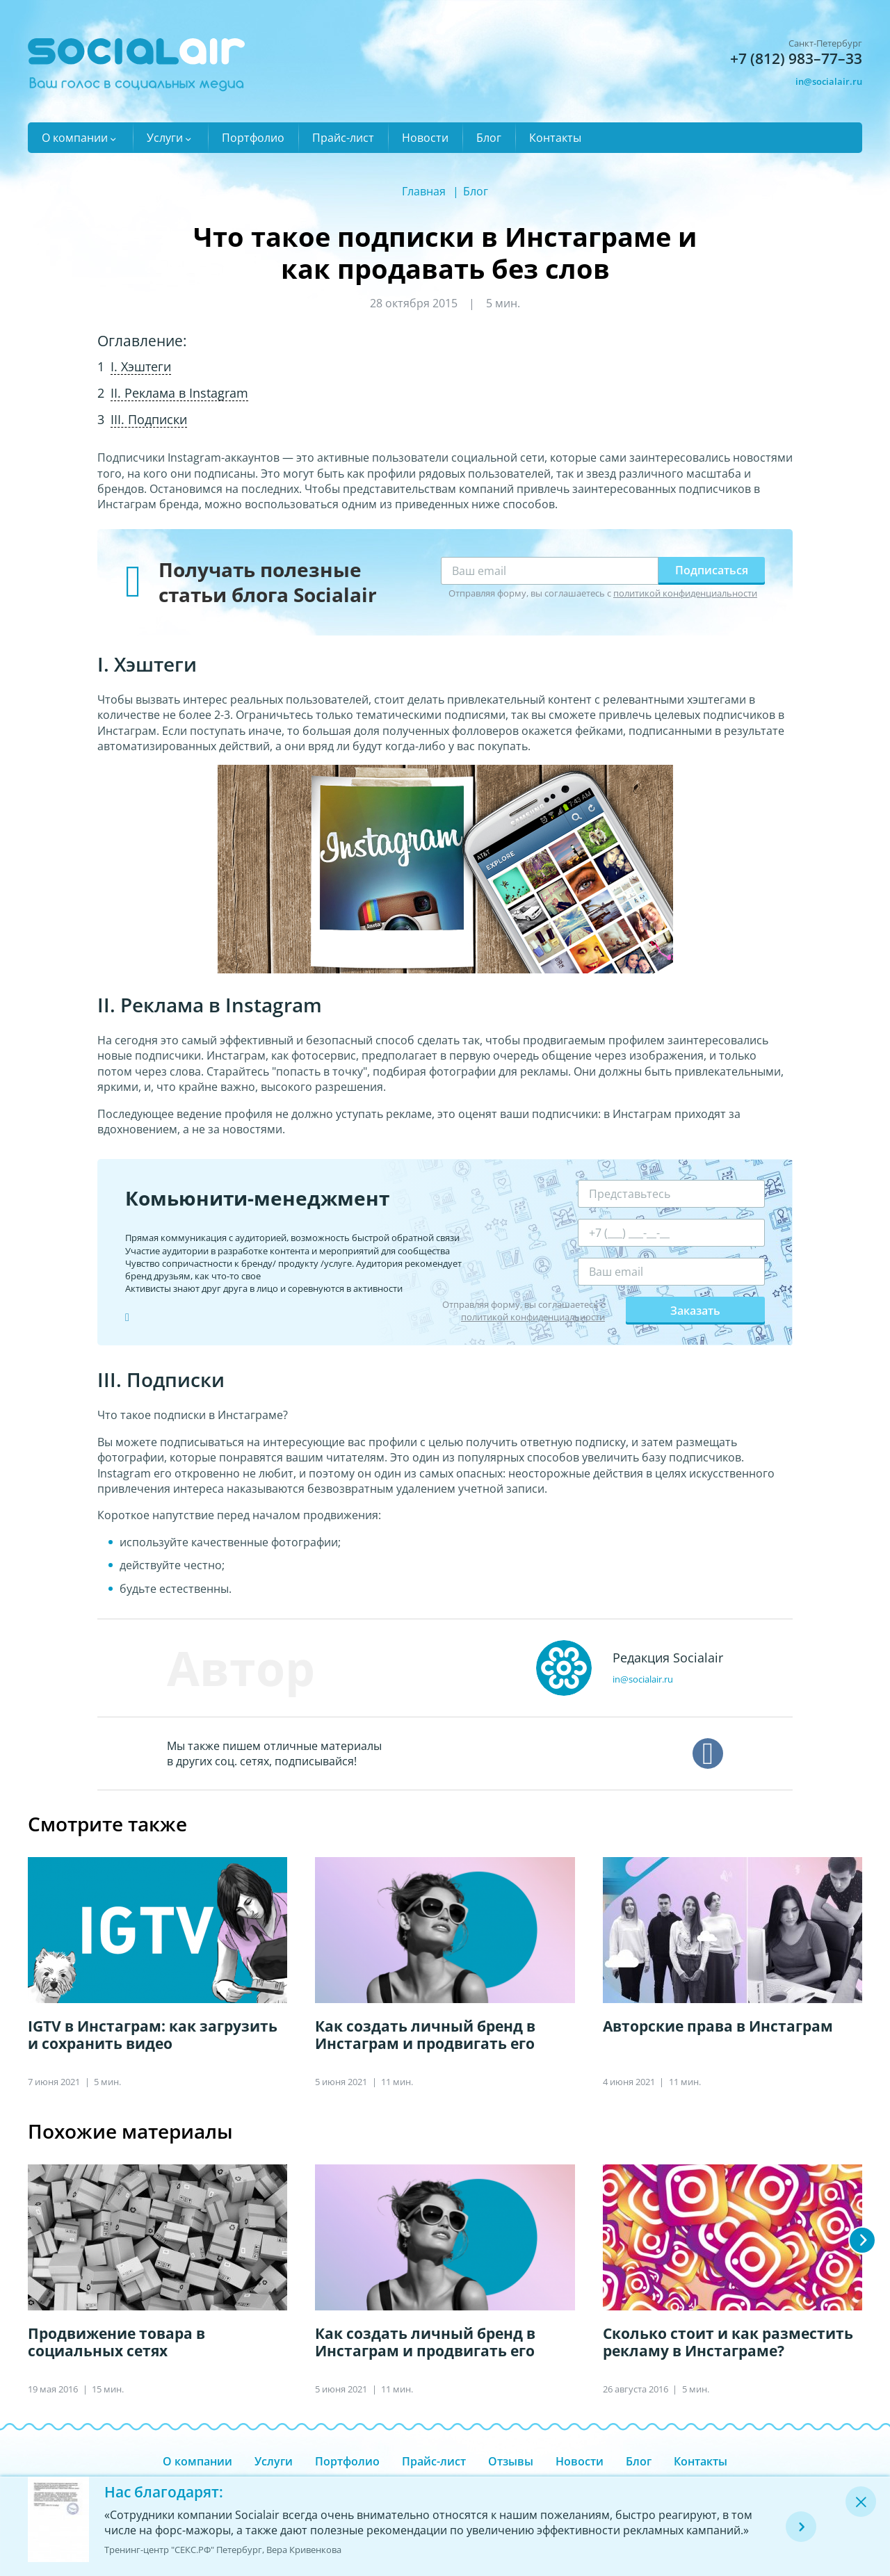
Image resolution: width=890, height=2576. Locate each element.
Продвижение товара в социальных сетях (116, 2342)
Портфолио (253, 137)
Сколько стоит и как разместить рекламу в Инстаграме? (728, 2342)
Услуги (165, 137)
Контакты (555, 137)
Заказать (695, 1310)
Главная (424, 191)
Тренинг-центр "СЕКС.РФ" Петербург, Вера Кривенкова (222, 2549)
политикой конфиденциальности (685, 593)
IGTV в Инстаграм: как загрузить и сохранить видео (152, 2035)
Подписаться (711, 570)
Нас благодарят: (163, 2492)
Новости (425, 137)
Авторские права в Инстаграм (718, 2026)
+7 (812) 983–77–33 (796, 58)
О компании (75, 137)
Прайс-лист (343, 137)
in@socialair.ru (828, 81)
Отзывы (510, 2461)
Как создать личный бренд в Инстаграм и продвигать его (425, 2035)
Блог (488, 137)
